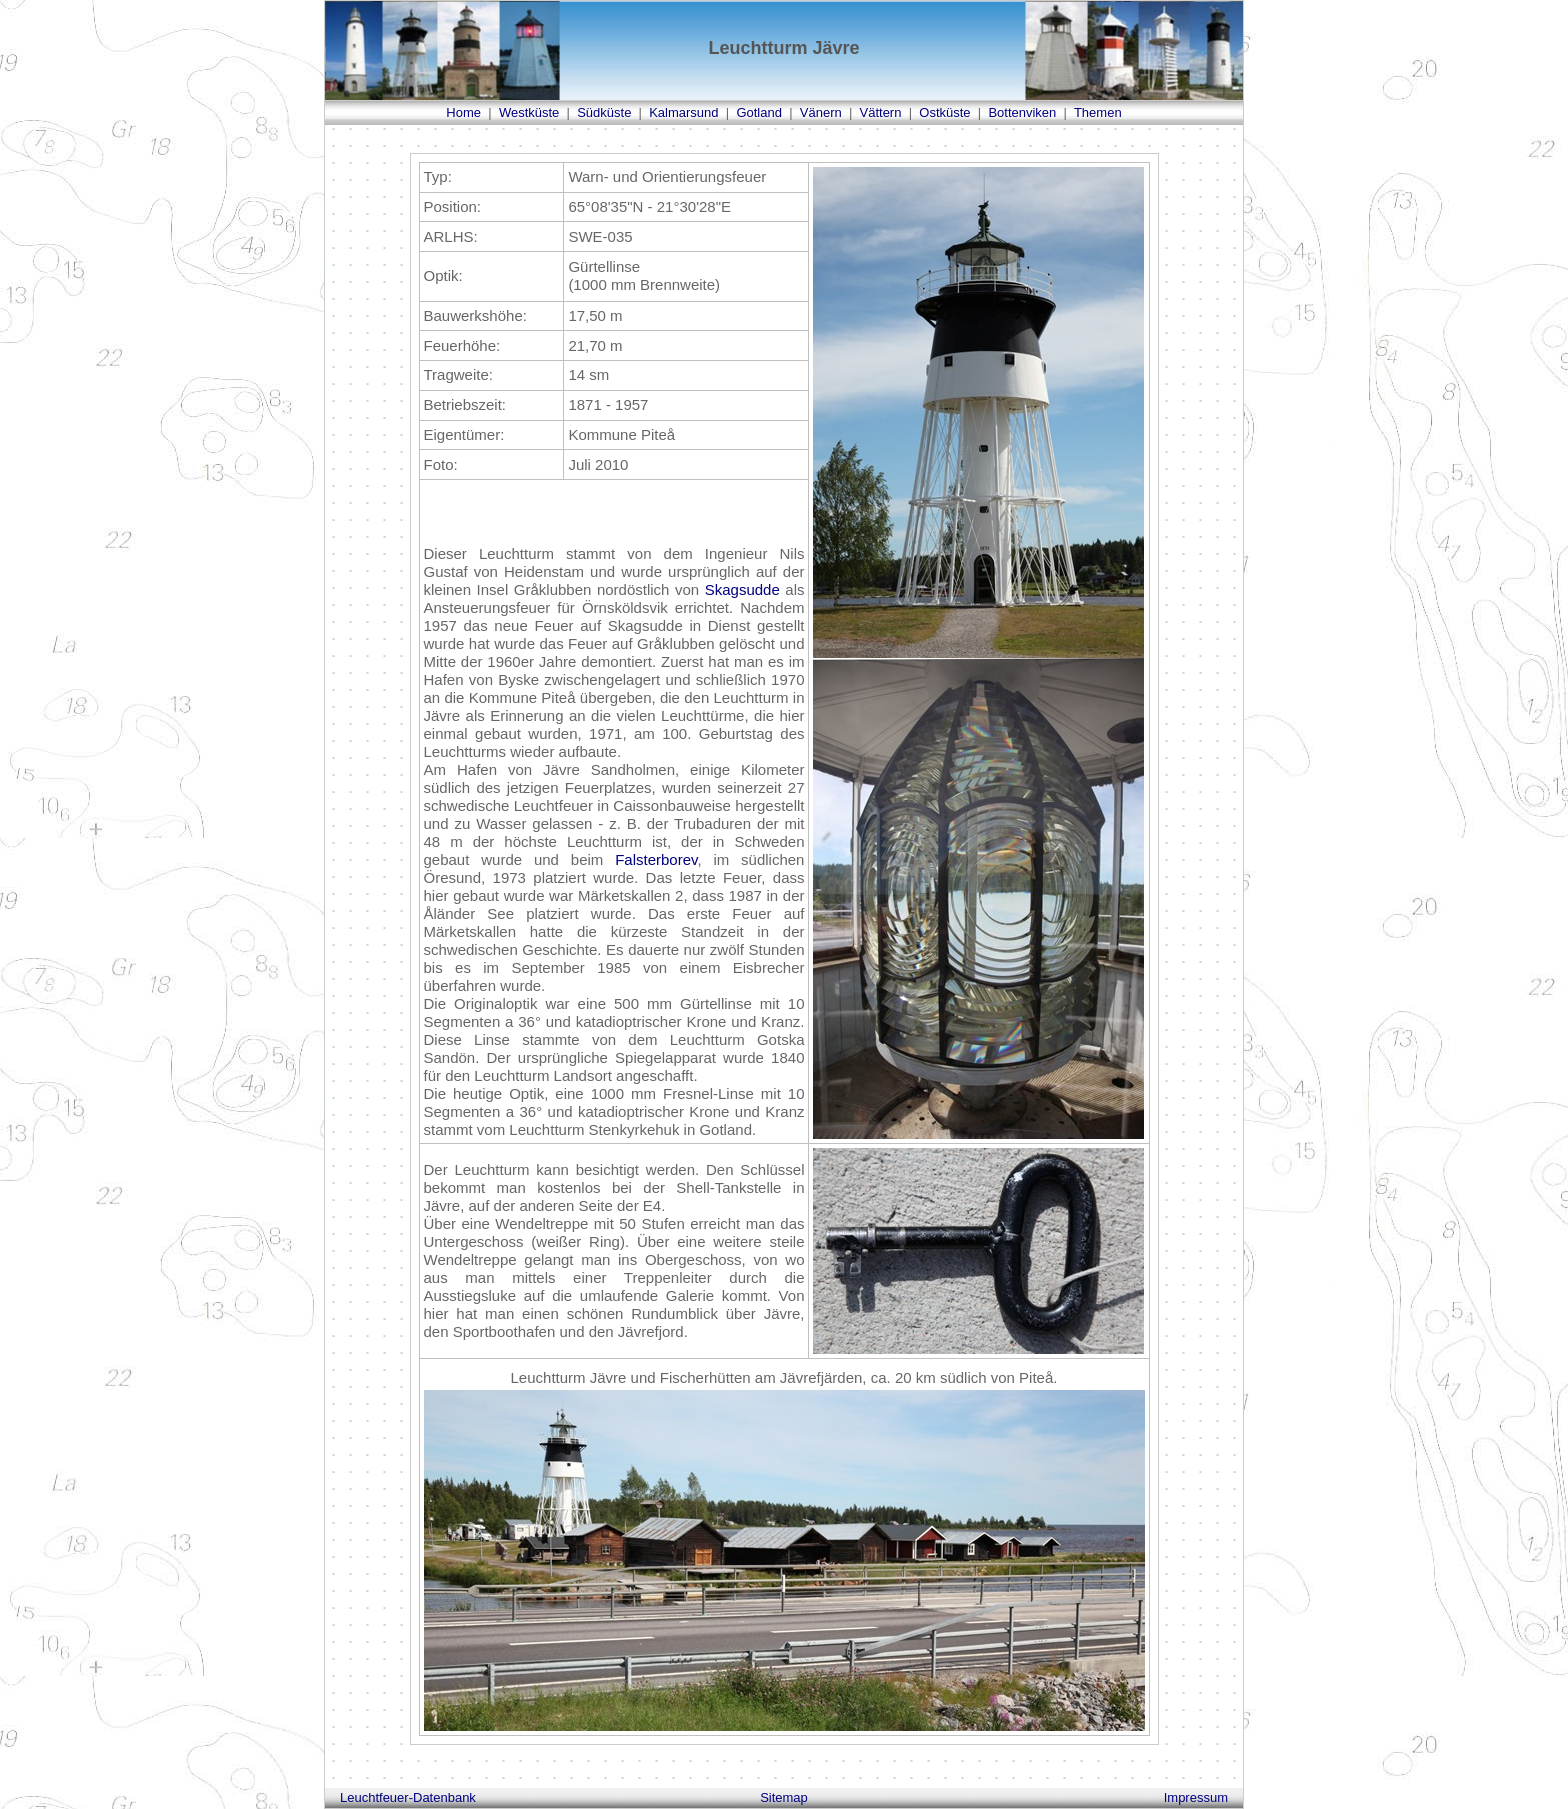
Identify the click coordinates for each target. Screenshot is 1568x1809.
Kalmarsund (683, 112)
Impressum (1196, 1797)
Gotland (759, 112)
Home (463, 112)
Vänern (821, 112)
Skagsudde (742, 589)
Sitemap (784, 1797)
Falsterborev (656, 859)
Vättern (881, 112)
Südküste (604, 112)
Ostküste (944, 112)
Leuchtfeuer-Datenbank (408, 1797)
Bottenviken (1022, 112)
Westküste (529, 112)
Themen (1098, 112)
